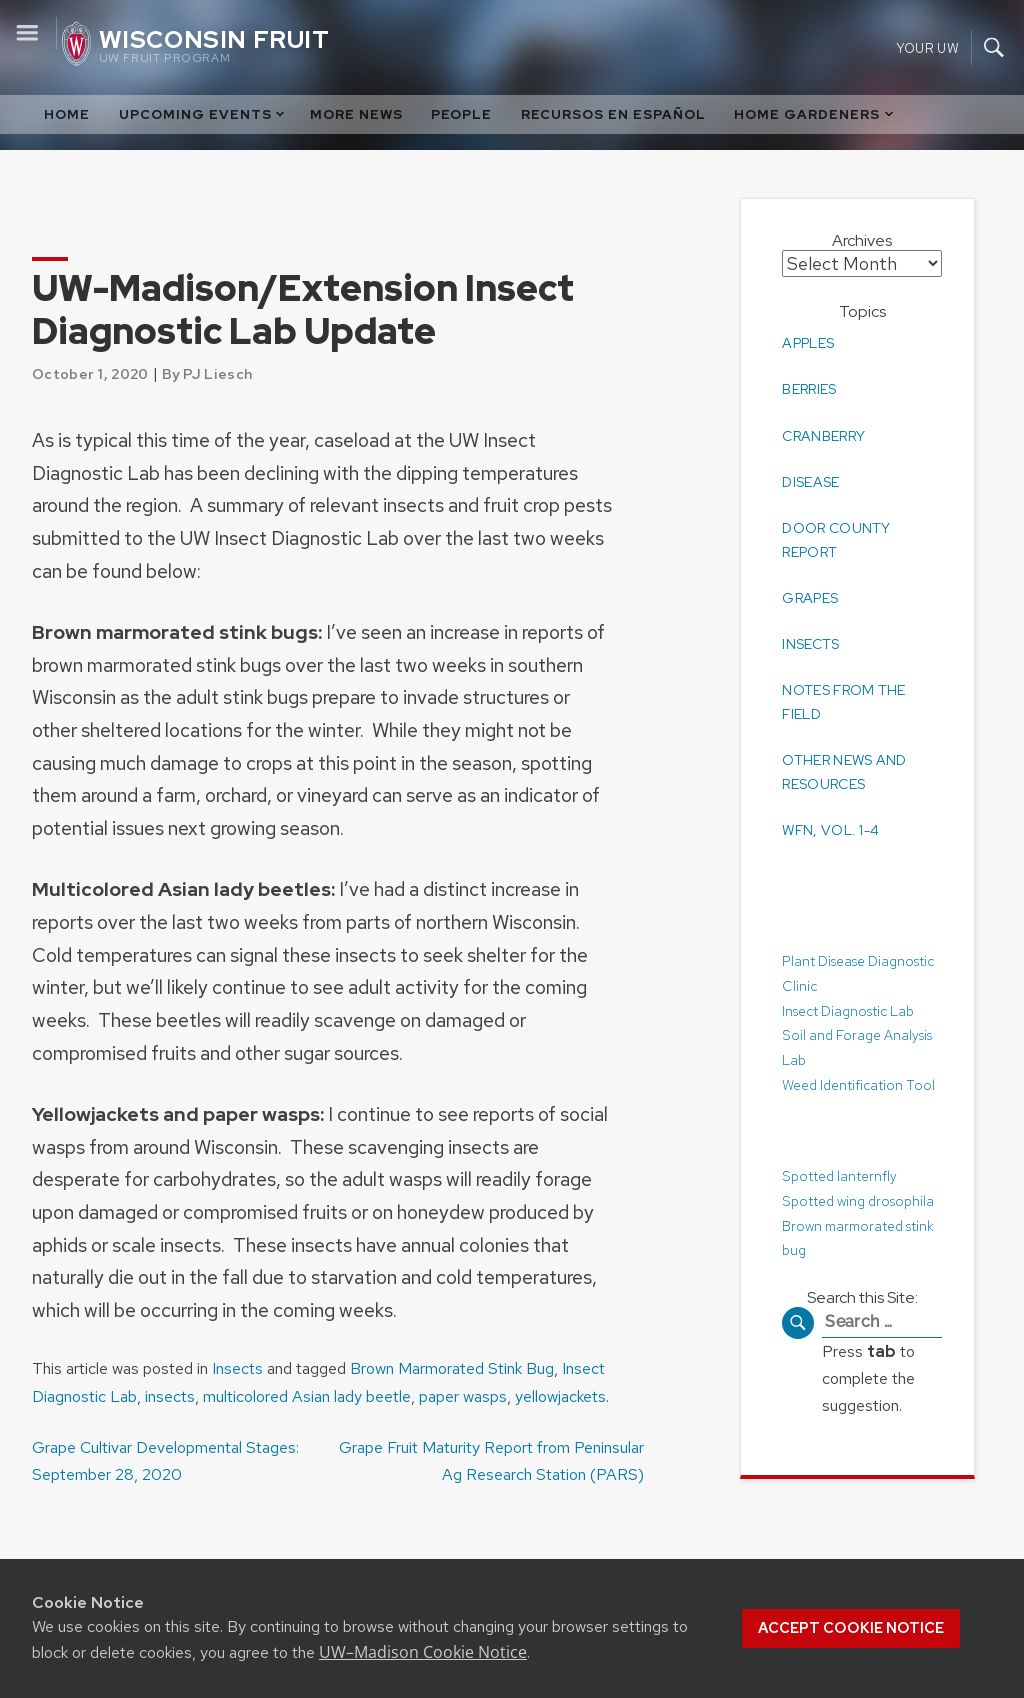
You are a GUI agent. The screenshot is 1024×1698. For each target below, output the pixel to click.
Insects (237, 1368)
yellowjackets (560, 1396)
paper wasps (463, 1396)
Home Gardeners (815, 114)
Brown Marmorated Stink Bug (452, 1368)
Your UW (927, 47)
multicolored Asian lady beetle (307, 1396)
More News (356, 114)
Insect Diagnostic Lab (847, 1008)
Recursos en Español (613, 114)
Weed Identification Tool (859, 1083)
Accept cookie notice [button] (851, 1628)
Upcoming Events (203, 114)
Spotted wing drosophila (860, 1199)
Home (67, 114)
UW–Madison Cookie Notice (423, 1652)
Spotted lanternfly (840, 1174)
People (461, 114)
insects (170, 1396)
